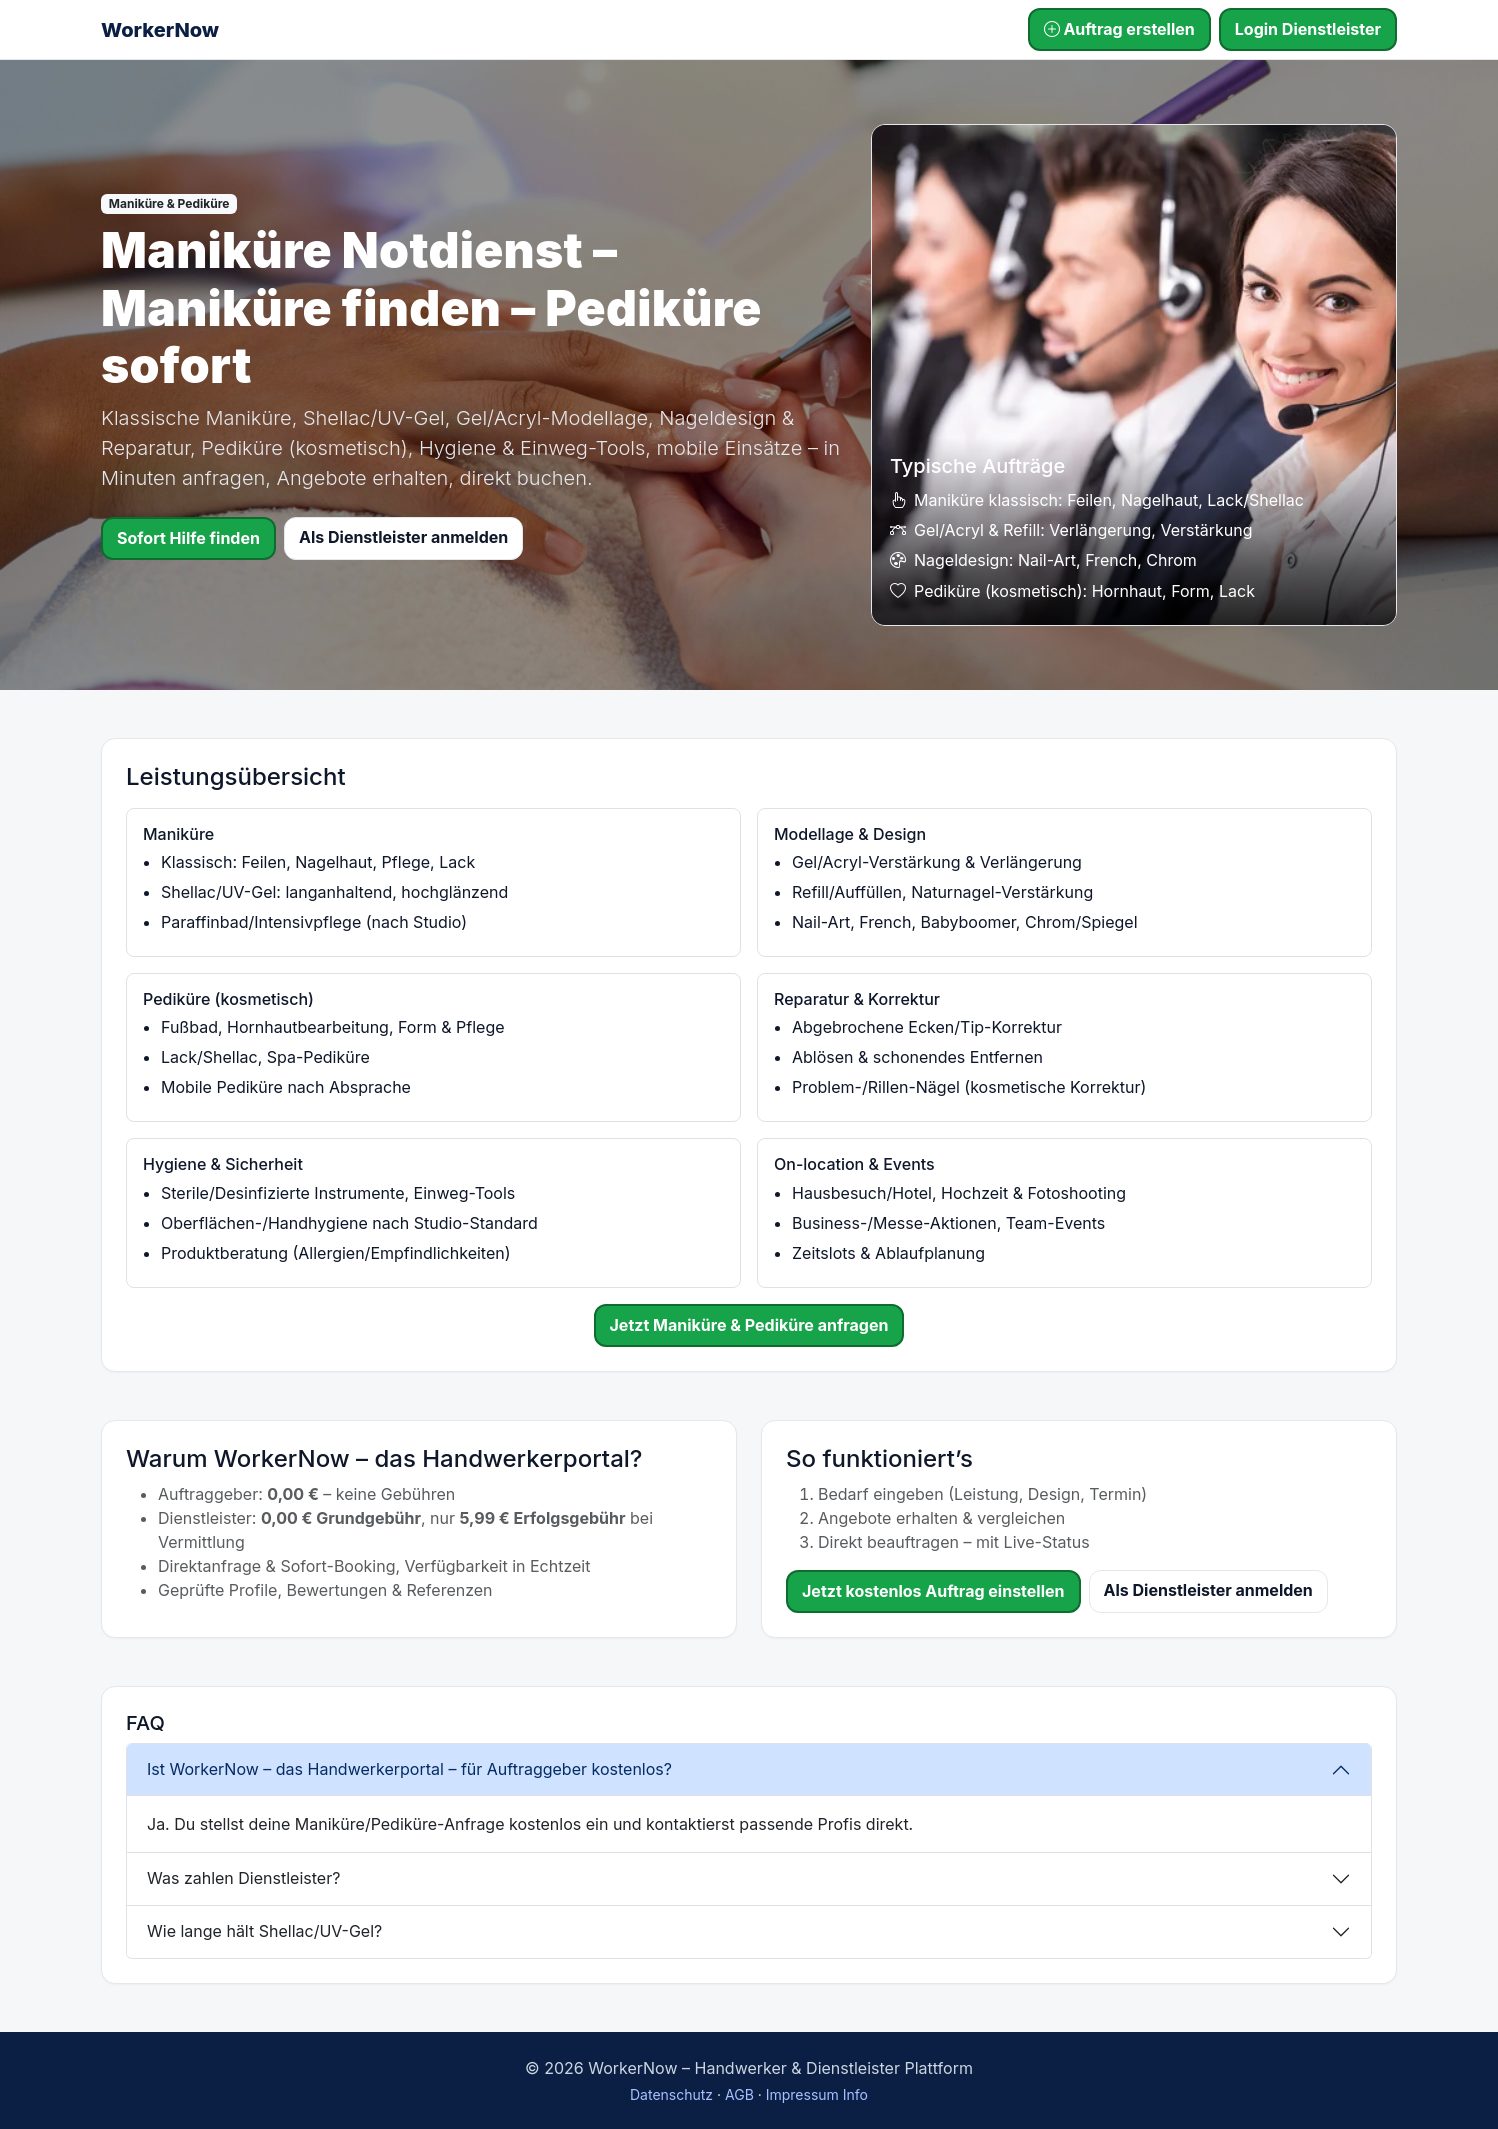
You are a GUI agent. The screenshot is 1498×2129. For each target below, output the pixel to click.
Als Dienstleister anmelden (403, 537)
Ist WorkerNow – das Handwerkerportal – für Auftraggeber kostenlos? (409, 1769)
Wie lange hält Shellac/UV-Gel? (264, 1931)
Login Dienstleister (1308, 29)
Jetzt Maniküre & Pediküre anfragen (749, 1325)
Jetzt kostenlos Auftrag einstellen (933, 1591)
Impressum (802, 2094)
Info (855, 2094)
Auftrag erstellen (1119, 29)
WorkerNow (160, 30)
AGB (739, 2094)
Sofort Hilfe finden (188, 538)
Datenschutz (671, 2094)
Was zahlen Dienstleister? (243, 1878)
